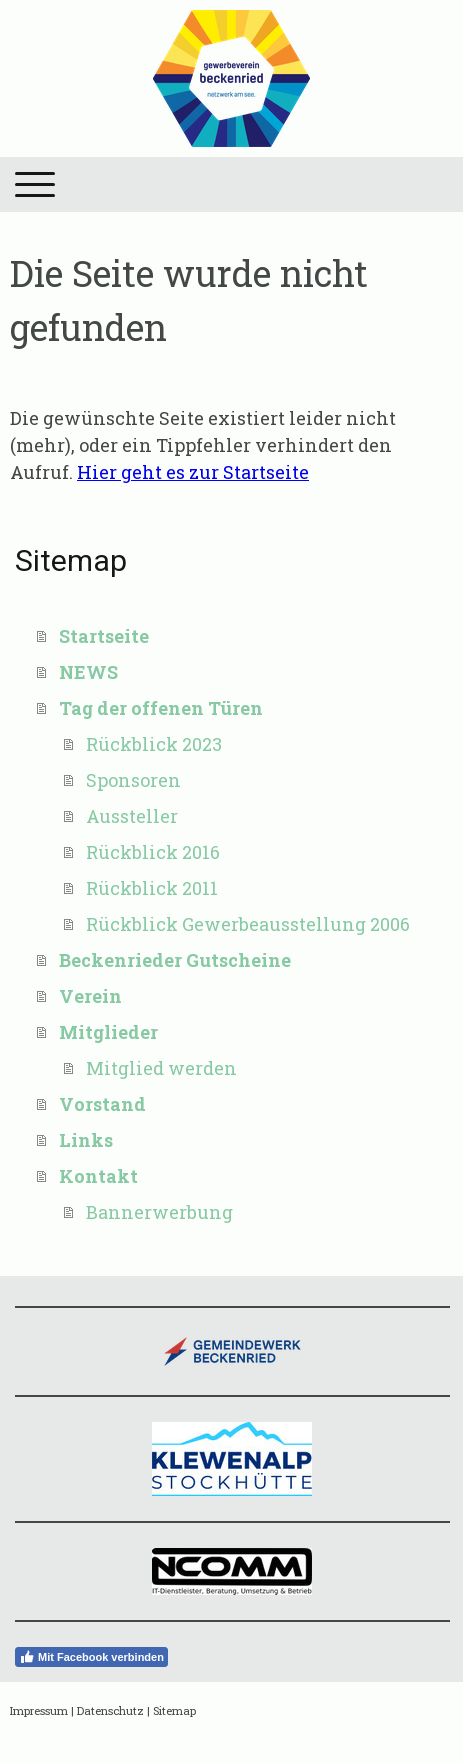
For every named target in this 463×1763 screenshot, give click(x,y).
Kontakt (98, 1176)
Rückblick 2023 (154, 744)
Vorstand (102, 1104)
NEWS (88, 672)
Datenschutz (110, 1710)
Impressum (39, 1710)
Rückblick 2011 (152, 888)
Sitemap (174, 1710)
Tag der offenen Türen (161, 708)
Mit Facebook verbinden (91, 1657)
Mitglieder (108, 1032)
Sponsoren (133, 780)
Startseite (104, 636)
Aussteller (132, 816)
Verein (90, 996)
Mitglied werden (161, 1068)
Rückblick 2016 (153, 852)
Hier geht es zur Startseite (193, 472)
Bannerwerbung (159, 1212)
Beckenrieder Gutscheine (175, 960)
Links (86, 1140)
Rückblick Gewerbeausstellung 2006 (248, 924)
